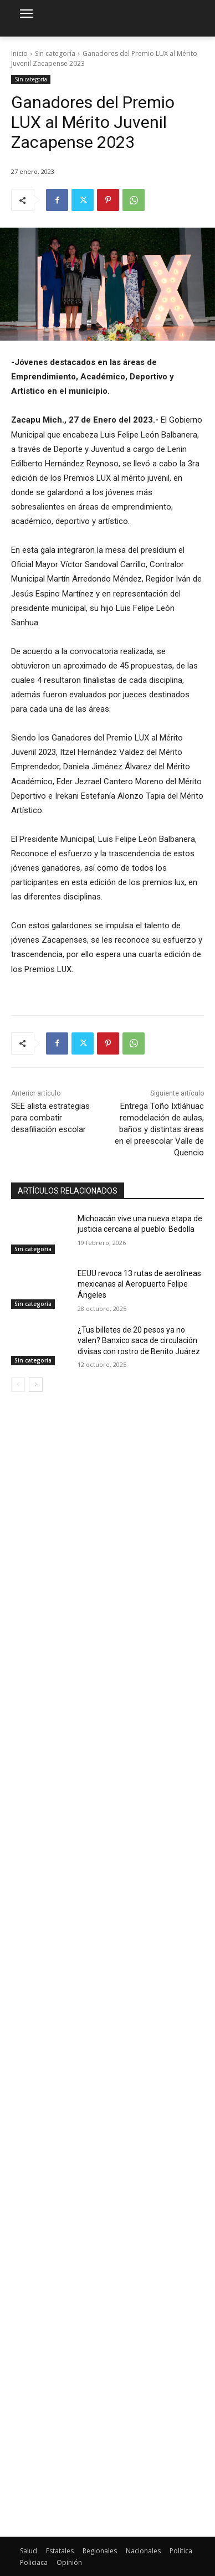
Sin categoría (55, 53)
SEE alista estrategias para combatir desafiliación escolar (50, 1117)
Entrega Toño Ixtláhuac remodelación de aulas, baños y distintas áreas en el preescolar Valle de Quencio (159, 1129)
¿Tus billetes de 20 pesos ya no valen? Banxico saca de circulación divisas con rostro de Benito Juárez (139, 1340)
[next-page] (36, 1384)
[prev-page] (18, 1384)
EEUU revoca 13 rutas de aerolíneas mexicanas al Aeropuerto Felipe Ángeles (139, 1284)
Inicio (19, 53)
